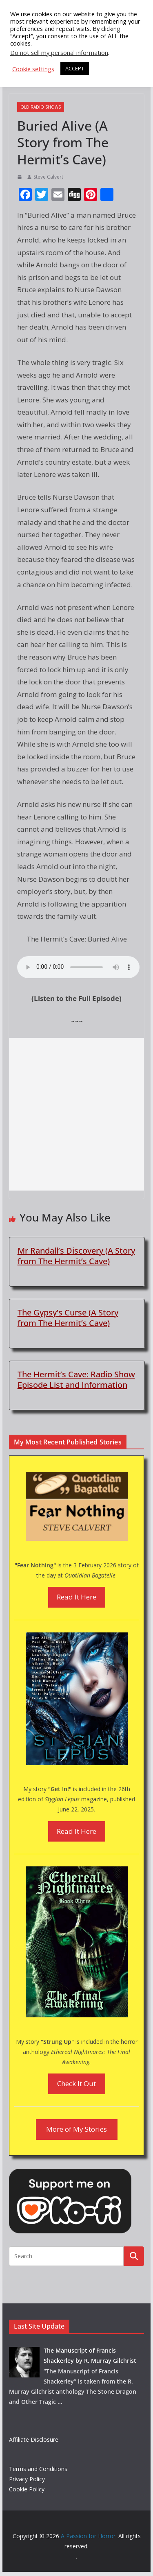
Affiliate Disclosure (33, 2439)
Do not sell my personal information (59, 52)
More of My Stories (76, 2129)
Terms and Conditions (38, 2469)
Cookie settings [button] (33, 68)
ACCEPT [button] (74, 68)
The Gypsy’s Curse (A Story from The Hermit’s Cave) (68, 1317)
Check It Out (76, 2083)
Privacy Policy (27, 2479)
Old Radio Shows (40, 107)
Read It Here (76, 1597)
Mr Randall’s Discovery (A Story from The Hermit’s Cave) (76, 1256)
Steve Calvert (48, 176)
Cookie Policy (26, 2489)
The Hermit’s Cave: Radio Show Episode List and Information (76, 1379)
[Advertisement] (76, 1114)
